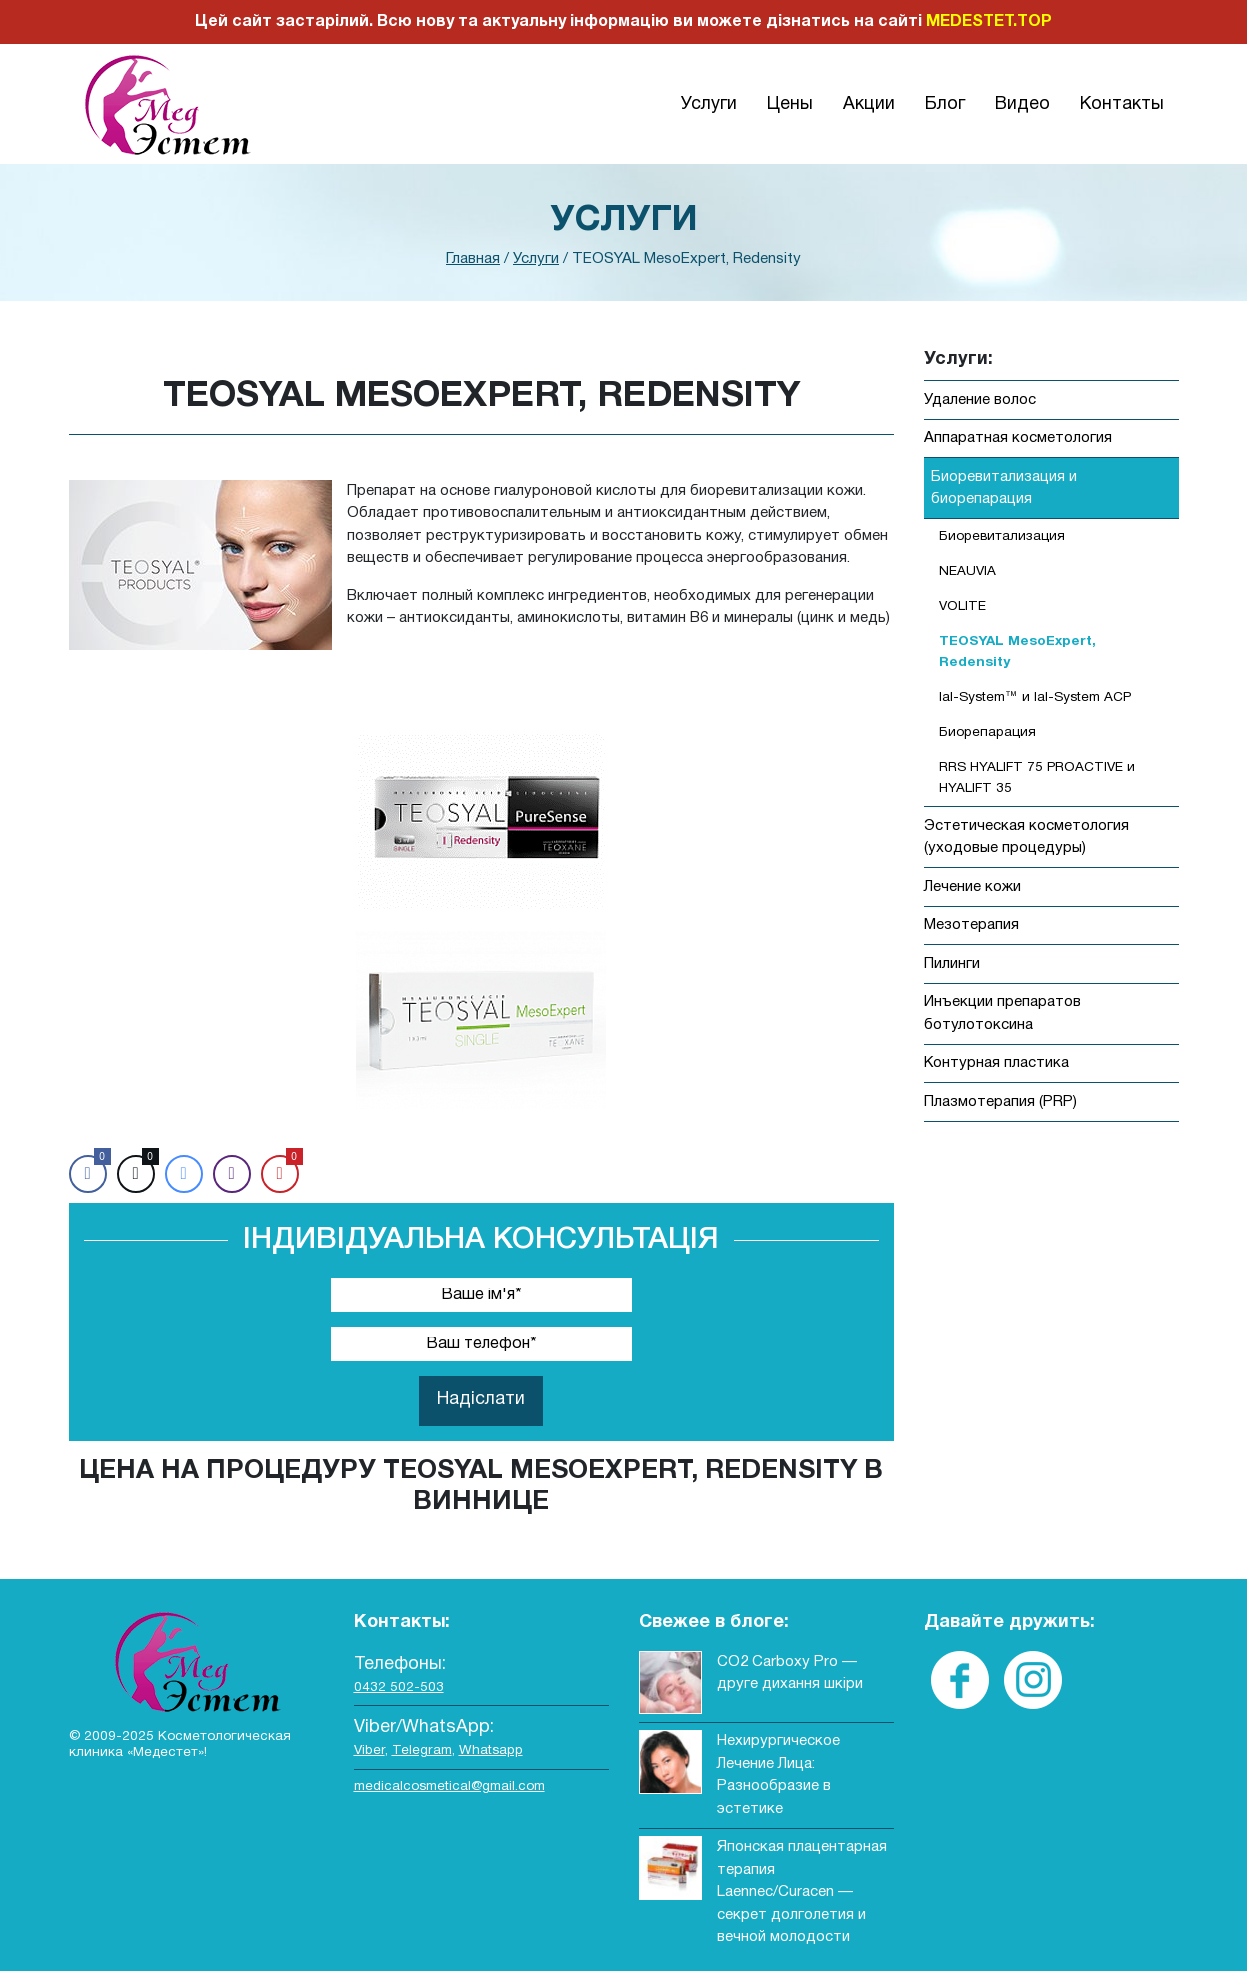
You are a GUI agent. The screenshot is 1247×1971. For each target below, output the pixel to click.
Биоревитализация (1002, 536)
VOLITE (962, 606)
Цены (790, 104)
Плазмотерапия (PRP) (1000, 1102)
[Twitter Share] (136, 1174)
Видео (1022, 104)
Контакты (1122, 104)
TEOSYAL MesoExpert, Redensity (1017, 651)
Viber (369, 1750)
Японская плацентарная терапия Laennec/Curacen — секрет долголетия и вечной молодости (802, 1892)
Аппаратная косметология (1018, 438)
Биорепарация (987, 732)
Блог (945, 104)
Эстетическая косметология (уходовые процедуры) (1026, 837)
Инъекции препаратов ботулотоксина (1002, 1013)
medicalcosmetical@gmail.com (449, 1786)
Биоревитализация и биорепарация (1004, 488)
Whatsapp (491, 1750)
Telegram (422, 1750)
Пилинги (952, 964)
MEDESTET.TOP (989, 22)
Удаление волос (980, 400)
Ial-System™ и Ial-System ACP (1035, 697)
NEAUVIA (967, 571)
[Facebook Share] (88, 1174)
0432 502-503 (399, 1687)
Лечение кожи (972, 887)
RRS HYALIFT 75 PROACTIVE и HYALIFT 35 (1037, 777)
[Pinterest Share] (280, 1174)
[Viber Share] (232, 1174)
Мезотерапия (971, 925)
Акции (869, 104)
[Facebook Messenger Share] (184, 1174)
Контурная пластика (996, 1063)
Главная (473, 259)
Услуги (709, 104)
